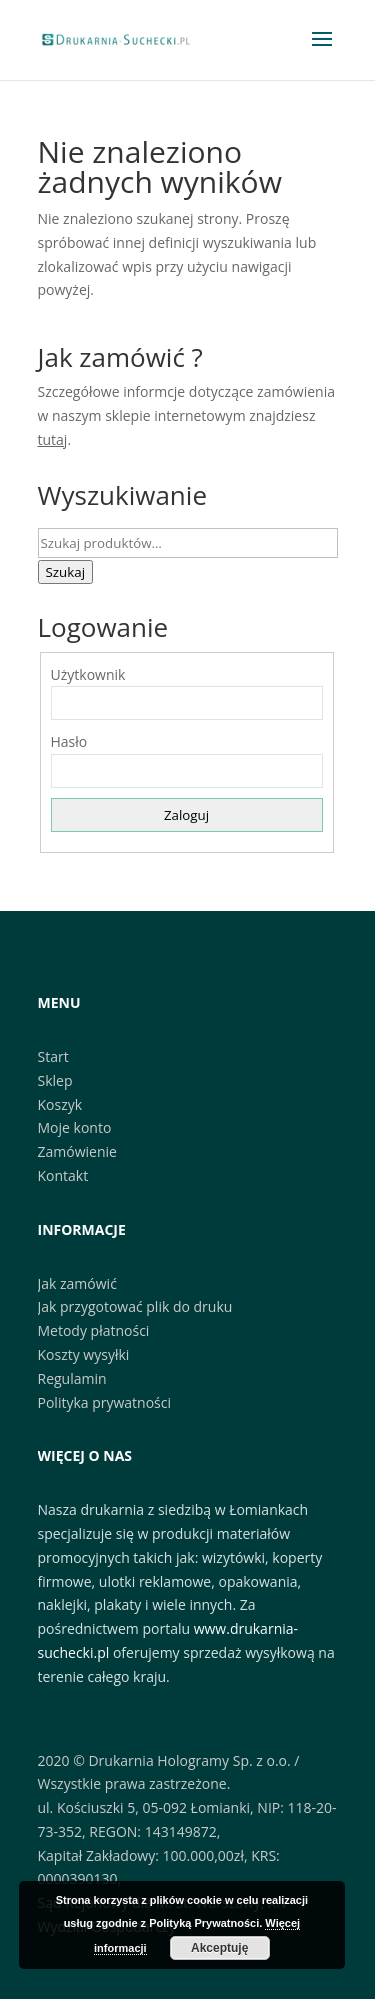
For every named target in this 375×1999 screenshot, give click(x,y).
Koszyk (60, 1104)
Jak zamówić (77, 1283)
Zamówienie (77, 1151)
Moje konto (75, 1127)
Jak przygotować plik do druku (135, 1306)
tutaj (53, 439)
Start (53, 1056)
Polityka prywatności (105, 1402)
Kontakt (63, 1175)
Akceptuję (219, 1948)
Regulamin (72, 1378)
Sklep (55, 1080)
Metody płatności (94, 1330)
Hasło (69, 741)
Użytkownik (88, 674)
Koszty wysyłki (84, 1354)
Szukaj (66, 572)
